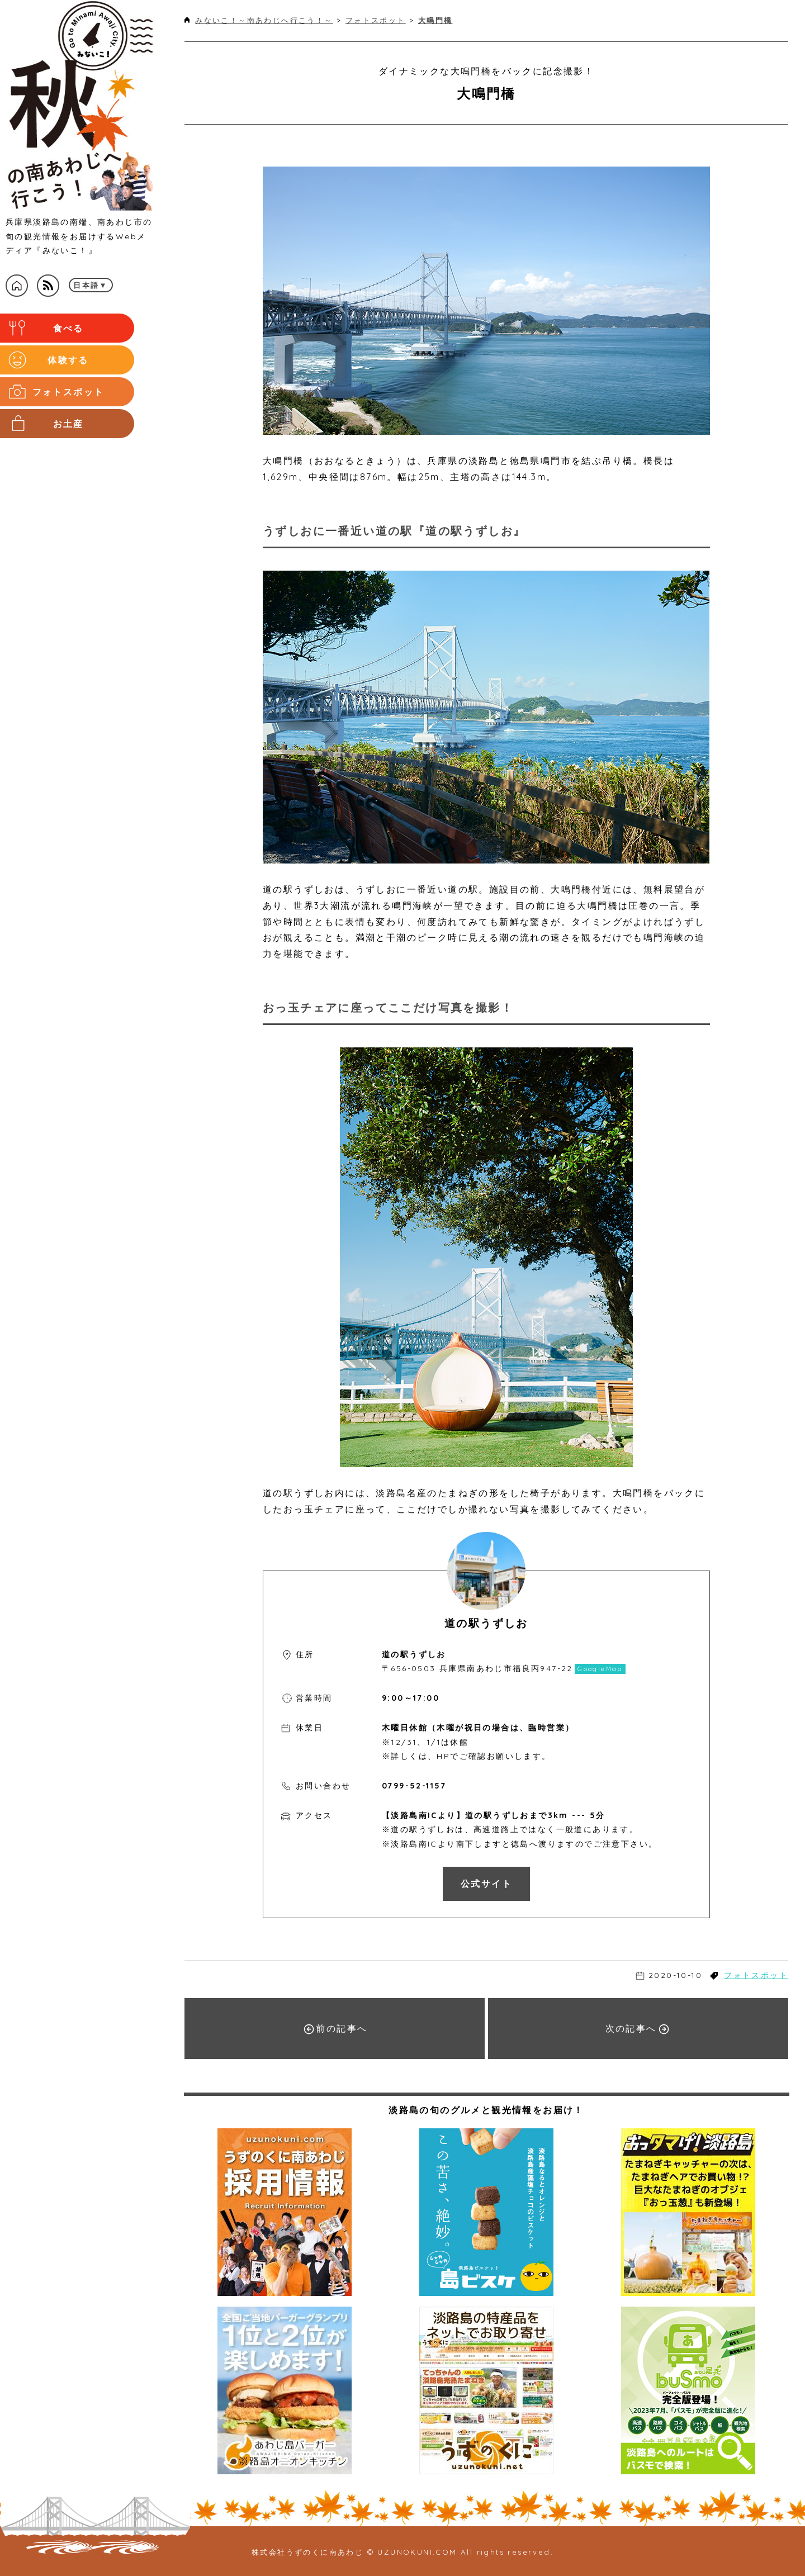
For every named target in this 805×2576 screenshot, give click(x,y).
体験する (68, 356)
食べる (68, 327)
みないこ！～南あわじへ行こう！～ (264, 20)
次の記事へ (637, 2028)
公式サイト (486, 1883)
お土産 (68, 415)
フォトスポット (68, 386)
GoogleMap (600, 1669)
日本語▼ (90, 285)
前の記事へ (335, 2028)
